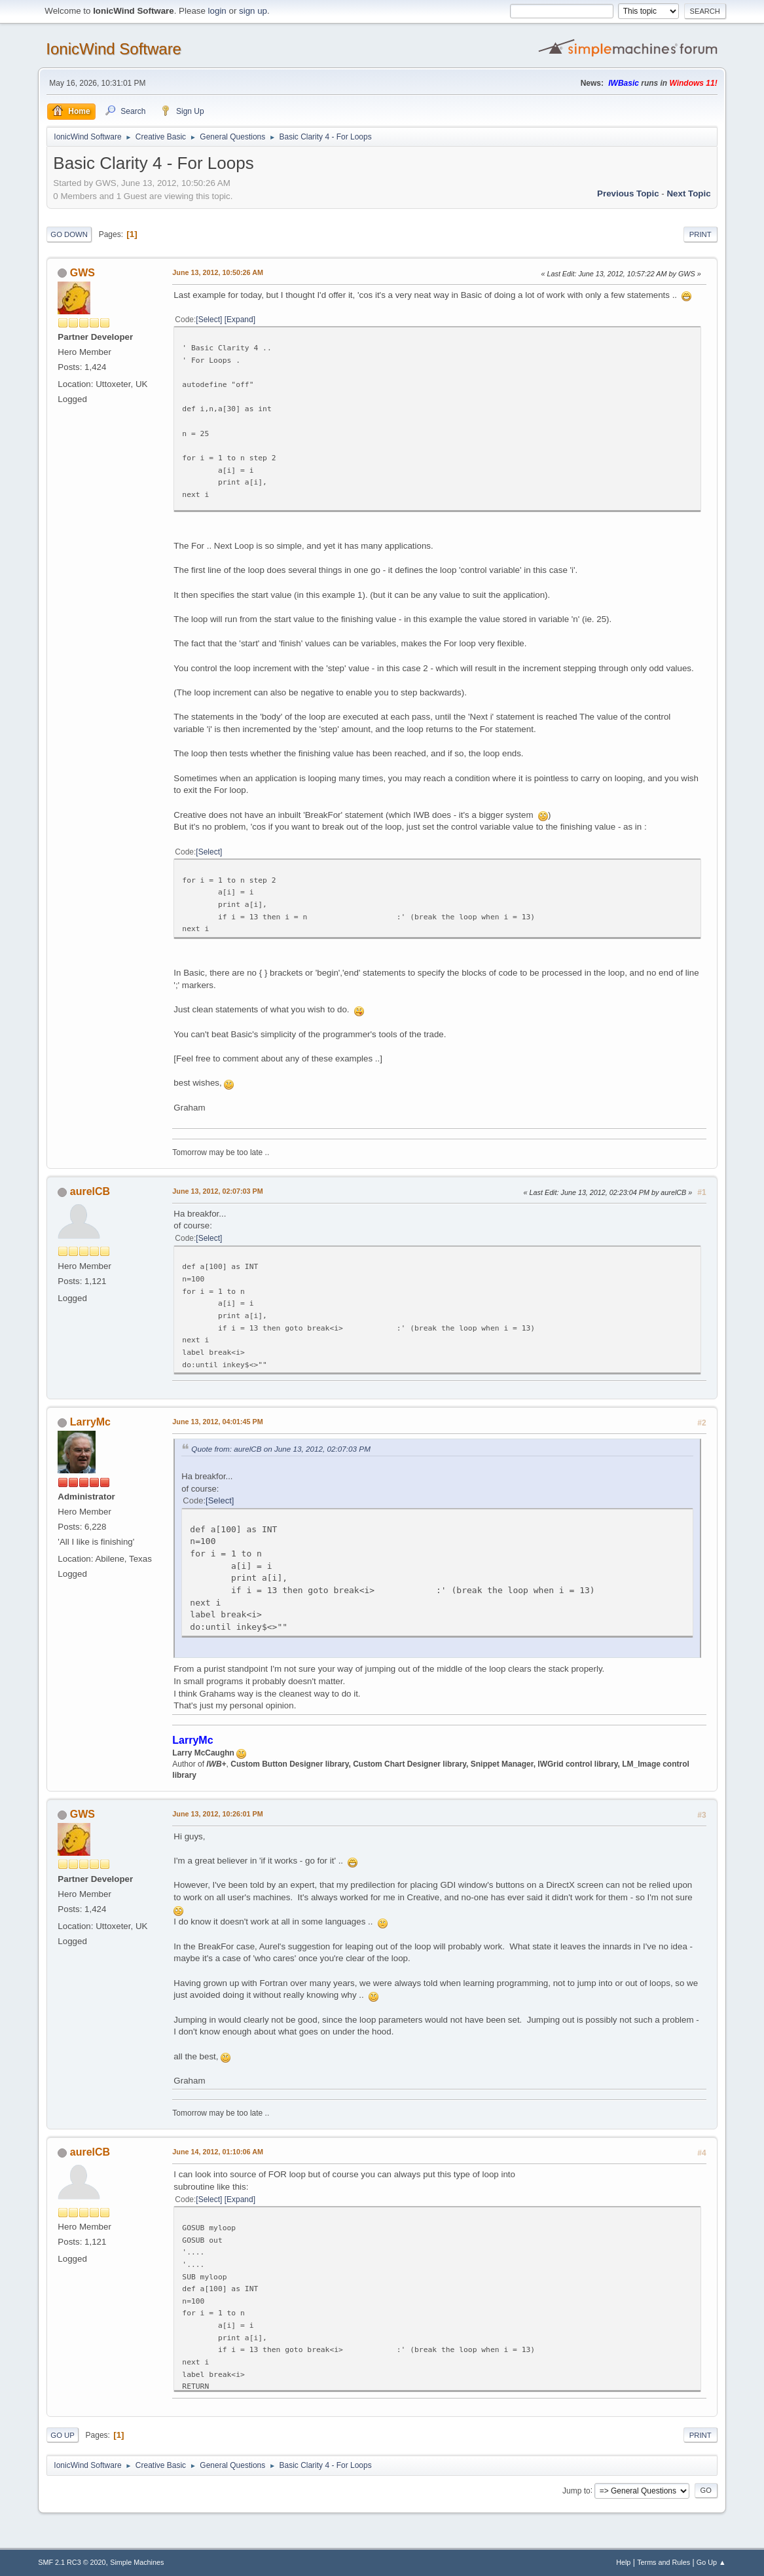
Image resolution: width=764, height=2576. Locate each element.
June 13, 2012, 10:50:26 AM (217, 272)
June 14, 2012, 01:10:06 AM (217, 2152)
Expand (240, 319)
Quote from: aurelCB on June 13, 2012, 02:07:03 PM (281, 1448)
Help (623, 2562)
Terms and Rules (663, 2562)
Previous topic (628, 193)
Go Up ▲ (711, 2562)
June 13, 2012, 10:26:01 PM (217, 1814)
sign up (253, 11)
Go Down (69, 234)
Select (209, 319)
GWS (82, 272)
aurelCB (90, 1191)
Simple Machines (137, 2562)
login (217, 11)
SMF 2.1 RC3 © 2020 (71, 2562)
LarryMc (90, 1421)
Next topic (688, 193)
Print (700, 234)
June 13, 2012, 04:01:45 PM (217, 1422)
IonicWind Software (113, 49)
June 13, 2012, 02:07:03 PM (217, 1191)
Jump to (576, 2490)
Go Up (62, 2435)
